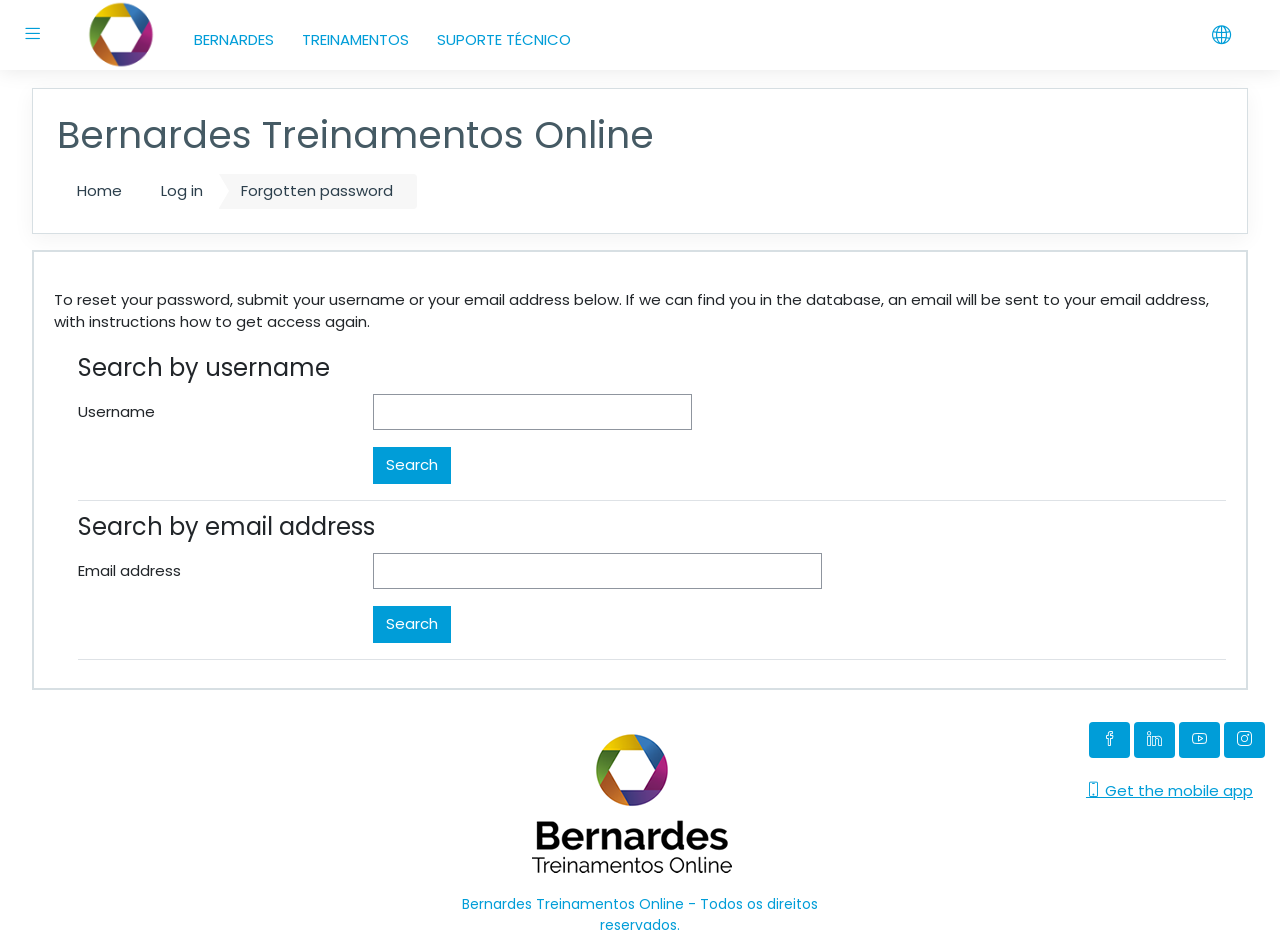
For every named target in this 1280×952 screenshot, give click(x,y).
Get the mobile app (1169, 790)
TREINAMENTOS (355, 39)
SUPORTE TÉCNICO (504, 39)
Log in (182, 190)
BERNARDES (234, 39)
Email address (129, 570)
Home (99, 190)
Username (116, 411)
